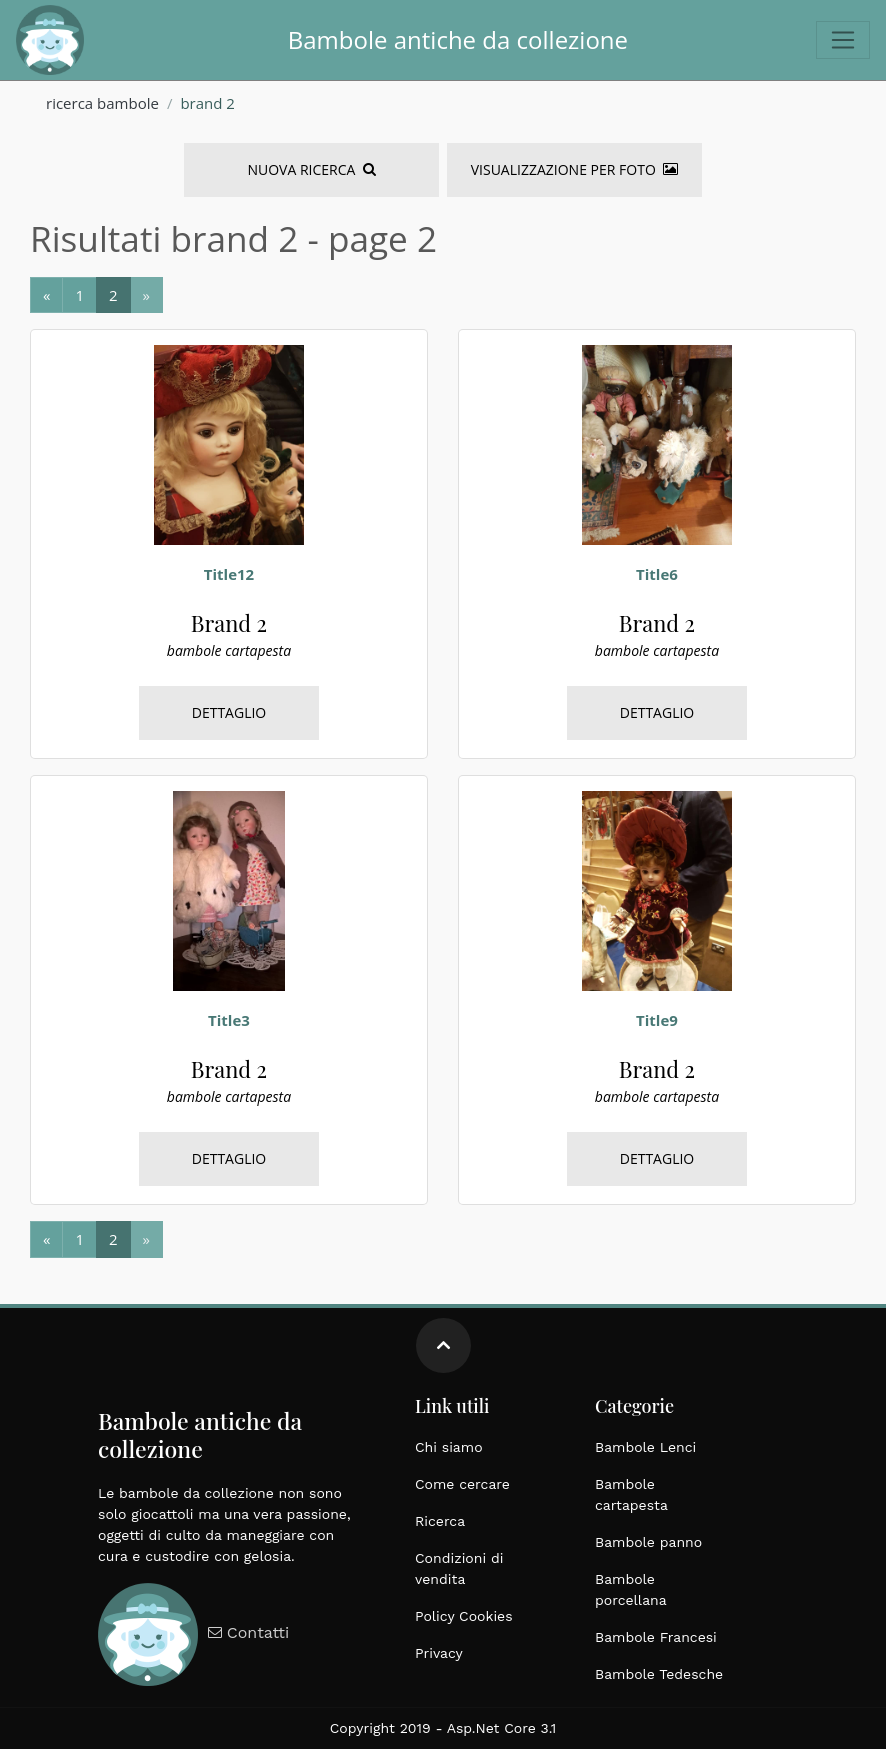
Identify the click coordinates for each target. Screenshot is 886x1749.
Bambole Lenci (645, 1447)
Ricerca (440, 1521)
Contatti (246, 1632)
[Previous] (46, 295)
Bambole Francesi (656, 1637)
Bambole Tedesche (659, 1674)
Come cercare (462, 1484)
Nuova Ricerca (311, 169)
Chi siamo (449, 1447)
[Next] (79, 295)
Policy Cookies (464, 1616)
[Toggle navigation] (843, 40)
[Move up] (443, 1345)
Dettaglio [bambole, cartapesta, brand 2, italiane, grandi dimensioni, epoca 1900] (229, 712)
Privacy (439, 1653)
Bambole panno (648, 1542)
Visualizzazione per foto (574, 169)
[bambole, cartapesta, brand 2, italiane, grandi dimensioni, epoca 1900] (229, 444)
